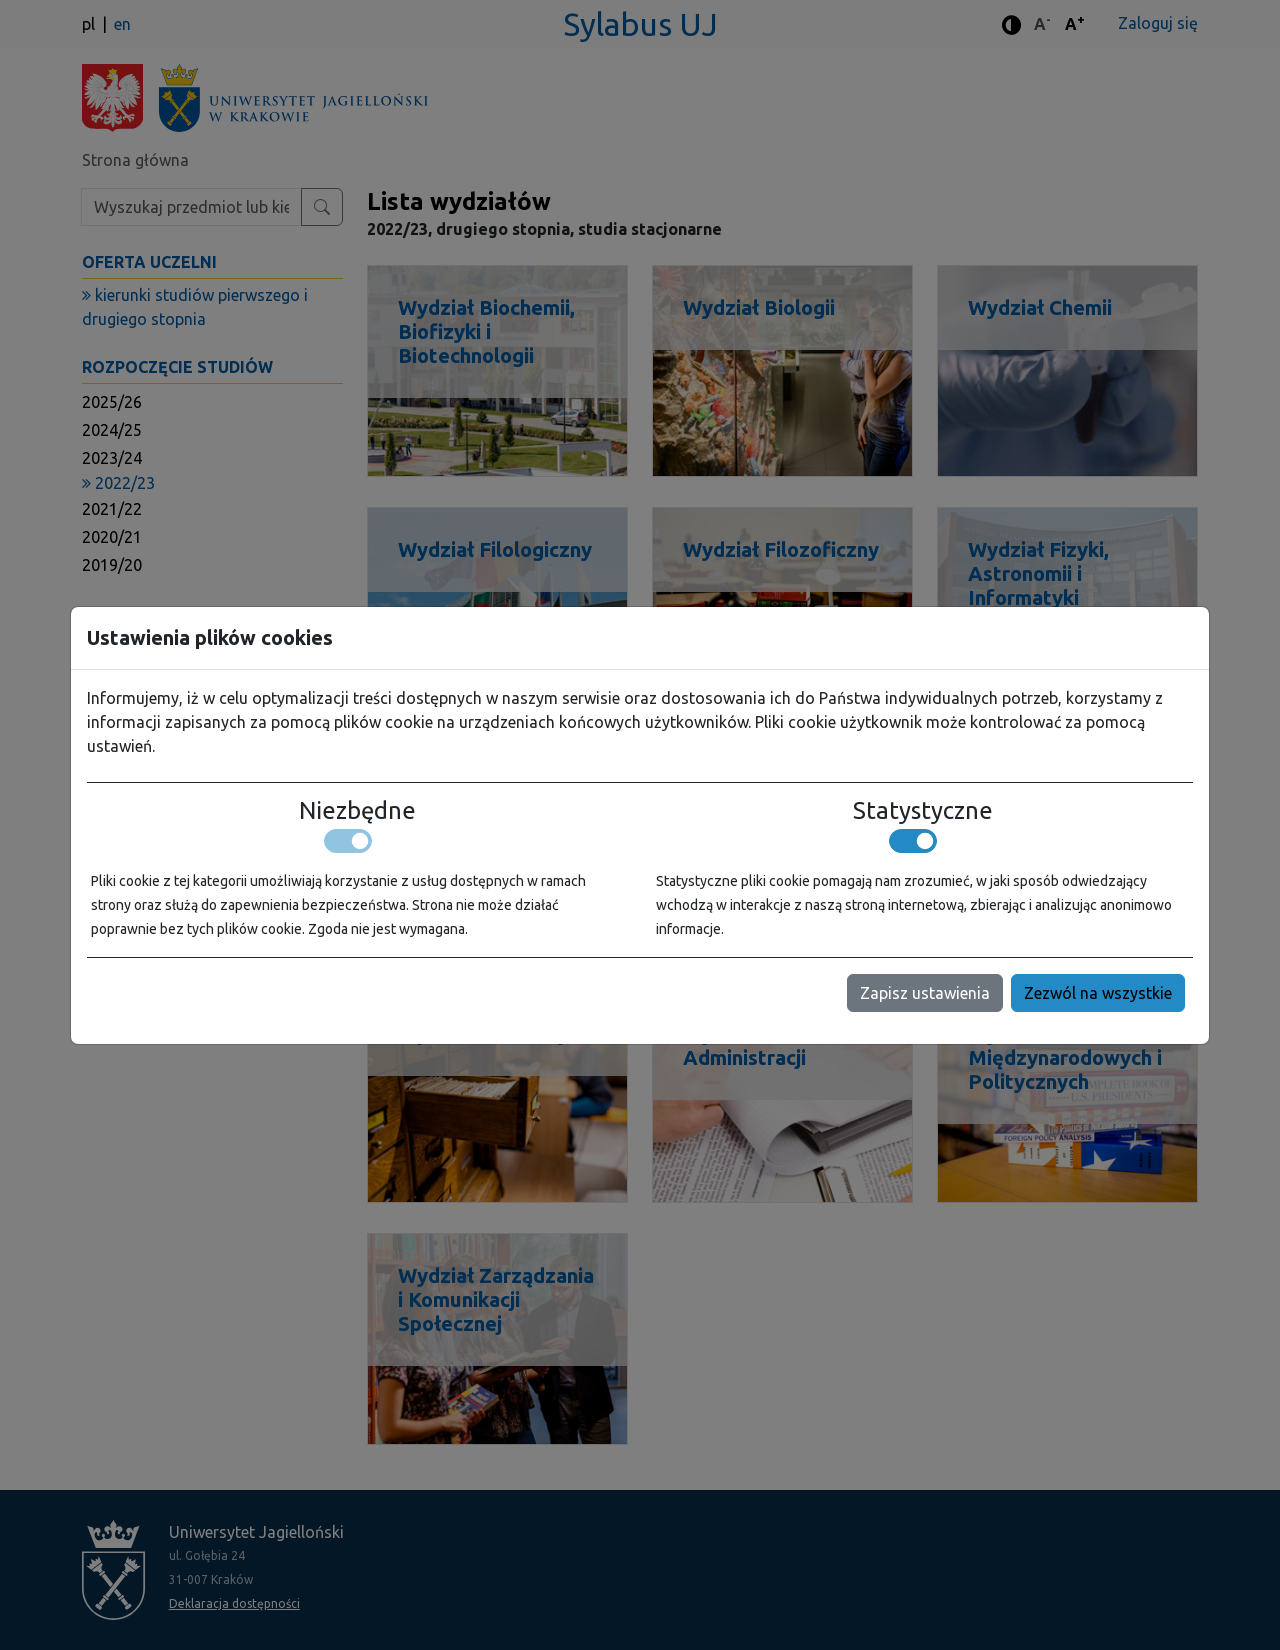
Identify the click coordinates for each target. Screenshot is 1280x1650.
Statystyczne (923, 811)
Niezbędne (357, 811)
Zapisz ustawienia (925, 993)
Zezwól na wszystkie (1098, 993)
